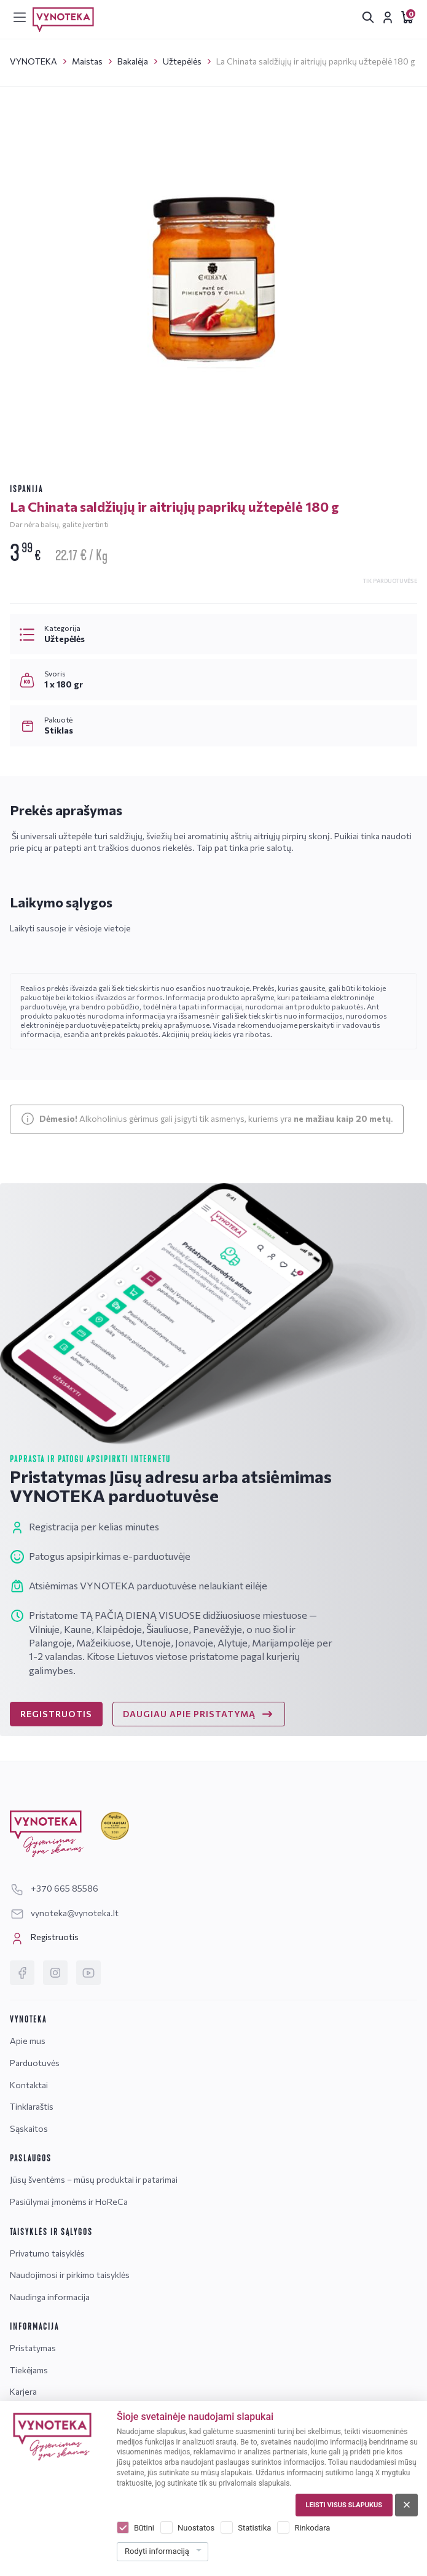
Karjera (23, 2391)
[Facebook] (22, 1972)
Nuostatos (196, 2527)
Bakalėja (132, 61)
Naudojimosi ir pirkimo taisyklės (70, 2274)
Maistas (87, 61)
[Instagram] (55, 1972)
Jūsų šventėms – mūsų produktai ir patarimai (94, 2179)
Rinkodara (312, 2527)
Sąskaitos (29, 2128)
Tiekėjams (29, 2370)
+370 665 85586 (54, 1888)
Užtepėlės (182, 61)
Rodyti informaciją (157, 2551)
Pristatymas (33, 2348)
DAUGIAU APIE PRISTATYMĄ (199, 1714)
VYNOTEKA (33, 61)
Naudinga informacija (50, 2297)
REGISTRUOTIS (56, 1714)
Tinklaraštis (31, 2106)
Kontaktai (29, 2085)
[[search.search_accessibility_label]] (368, 17)
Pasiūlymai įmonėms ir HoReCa (69, 2201)
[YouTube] (88, 1972)
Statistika (254, 2527)
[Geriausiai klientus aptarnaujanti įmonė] (114, 1826)
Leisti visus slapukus (344, 2505)
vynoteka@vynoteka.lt (64, 1913)
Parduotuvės (35, 2062)
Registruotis (44, 1938)
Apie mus (27, 2040)
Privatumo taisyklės (47, 2253)
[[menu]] (19, 17)
